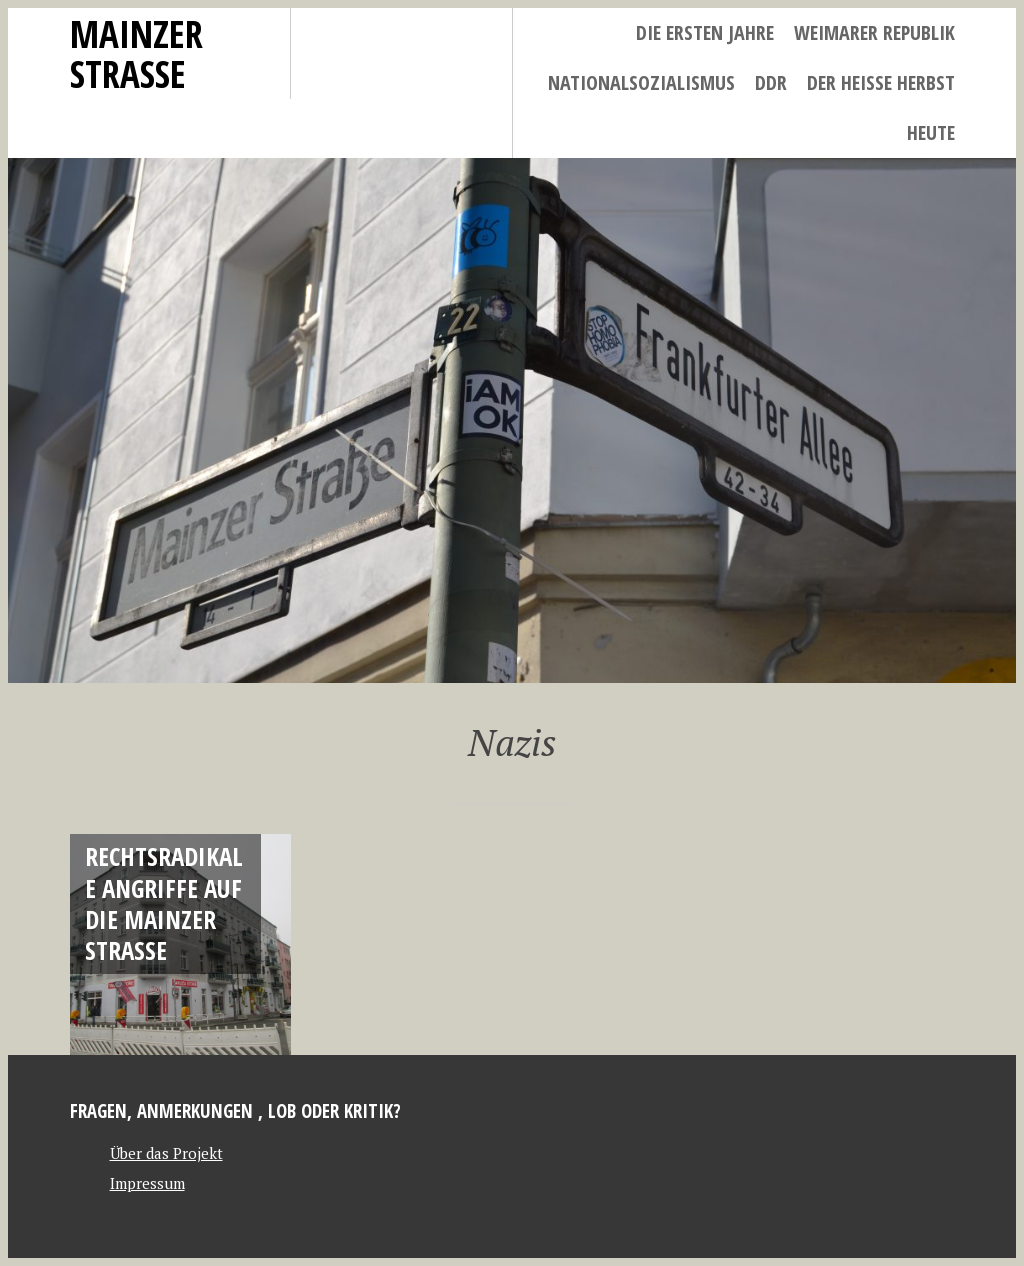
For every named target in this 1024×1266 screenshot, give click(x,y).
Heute (931, 132)
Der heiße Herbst (881, 82)
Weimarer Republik (874, 32)
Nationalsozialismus (641, 82)
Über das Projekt (166, 1153)
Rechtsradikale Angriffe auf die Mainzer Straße (164, 903)
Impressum (147, 1183)
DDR (771, 82)
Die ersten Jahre (705, 32)
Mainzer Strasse (136, 53)
